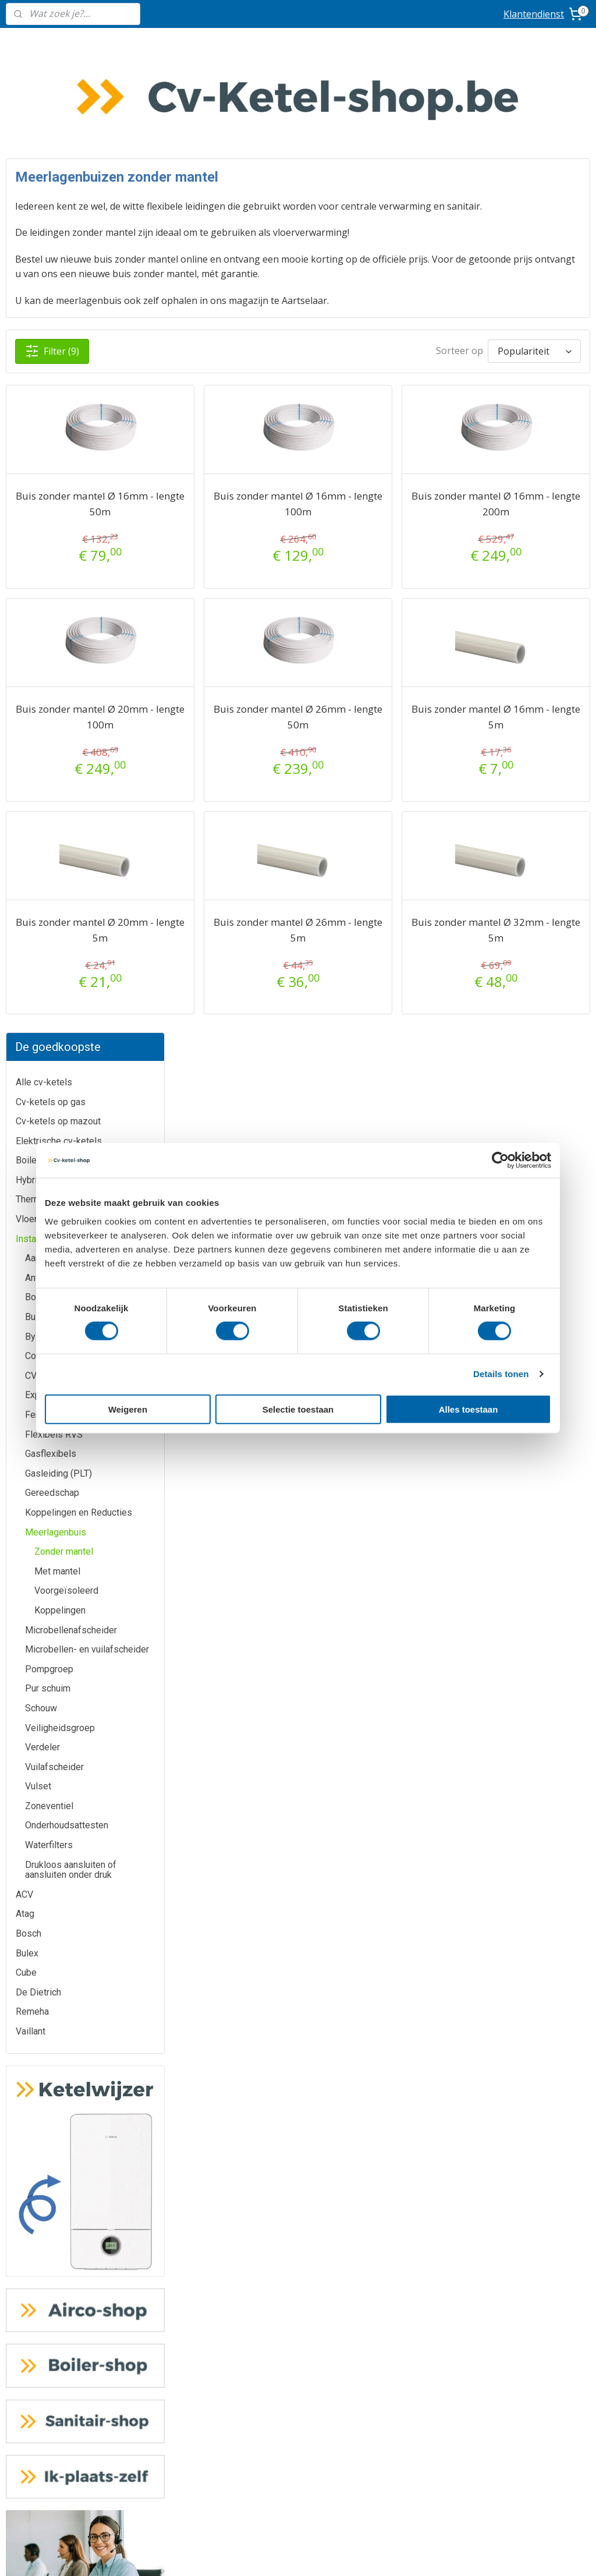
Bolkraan (42, 342)
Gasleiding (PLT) (58, 518)
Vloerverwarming (50, 264)
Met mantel (57, 616)
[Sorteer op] (484, 300)
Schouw (41, 753)
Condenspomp (54, 400)
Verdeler (42, 792)
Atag (25, 958)
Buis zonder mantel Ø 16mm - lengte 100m (383, 457)
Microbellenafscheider (71, 674)
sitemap (336, 2554)
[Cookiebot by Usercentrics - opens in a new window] (500, 1160)
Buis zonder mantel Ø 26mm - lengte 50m (383, 670)
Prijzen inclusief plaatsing (99, 2373)
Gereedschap (52, 537)
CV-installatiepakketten (72, 420)
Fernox (39, 459)
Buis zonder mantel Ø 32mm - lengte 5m (524, 883)
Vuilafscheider (54, 812)
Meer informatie (297, 1804)
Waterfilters (49, 890)
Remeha (32, 1056)
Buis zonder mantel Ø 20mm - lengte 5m (242, 883)
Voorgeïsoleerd (66, 635)
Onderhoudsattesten (66, 870)
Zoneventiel (49, 851)
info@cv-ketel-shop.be (496, 1804)
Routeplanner (496, 1909)
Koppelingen (60, 655)
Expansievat (49, 439)
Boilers (30, 205)
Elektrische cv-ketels (59, 186)
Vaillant (30, 1076)
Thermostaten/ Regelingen (70, 244)
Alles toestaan (468, 1409)
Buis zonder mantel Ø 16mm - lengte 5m (524, 670)
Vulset (38, 831)
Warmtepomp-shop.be (298, 2309)
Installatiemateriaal (54, 283)
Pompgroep (49, 714)
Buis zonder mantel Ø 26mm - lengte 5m (383, 883)
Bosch (28, 978)
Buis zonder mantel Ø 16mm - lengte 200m (524, 457)
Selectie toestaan (298, 1409)
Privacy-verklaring (298, 2452)
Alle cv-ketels (44, 127)
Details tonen (500, 1374)
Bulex (27, 998)
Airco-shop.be (298, 2256)
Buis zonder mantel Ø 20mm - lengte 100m (242, 670)
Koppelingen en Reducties (78, 557)
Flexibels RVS (54, 479)
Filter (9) (282, 300)
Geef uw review (496, 2051)
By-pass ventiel (57, 381)
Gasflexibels (50, 498)
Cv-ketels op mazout (58, 166)
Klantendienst (533, 14)
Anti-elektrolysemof (66, 322)
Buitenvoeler (50, 361)
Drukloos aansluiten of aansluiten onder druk (70, 915)
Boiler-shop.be (298, 2282)
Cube (26, 1017)
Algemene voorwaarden (298, 2426)
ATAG (99, 1804)
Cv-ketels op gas (51, 146)
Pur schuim (47, 733)
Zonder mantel (63, 596)
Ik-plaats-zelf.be (298, 2361)
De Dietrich (38, 1037)
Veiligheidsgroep (60, 772)
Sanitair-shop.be (298, 2335)
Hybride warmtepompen (64, 225)
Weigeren (127, 1409)
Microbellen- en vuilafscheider (87, 694)
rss (361, 2554)
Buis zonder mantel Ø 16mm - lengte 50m (242, 457)
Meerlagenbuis (55, 576)
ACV (24, 939)
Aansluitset (48, 303)
